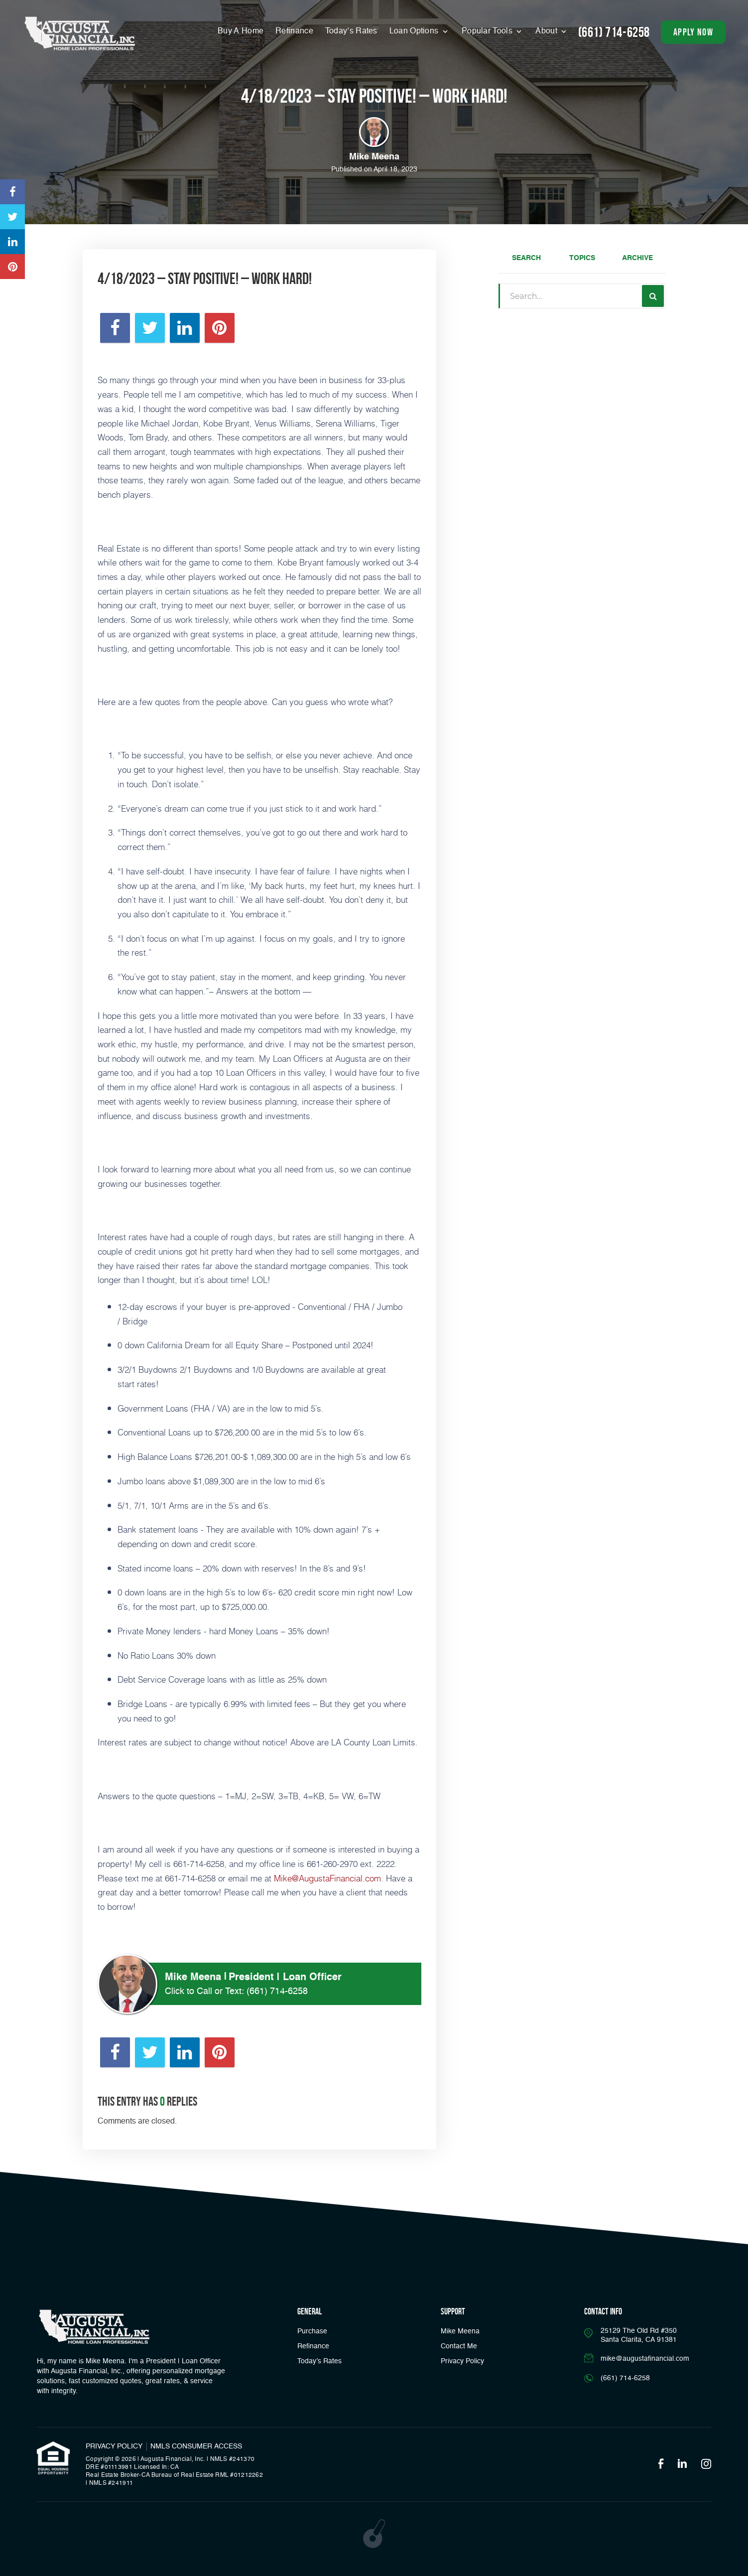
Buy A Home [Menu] (240, 31)
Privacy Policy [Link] (462, 2361)
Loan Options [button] (415, 31)
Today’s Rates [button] (351, 31)
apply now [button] (693, 31)
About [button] (547, 31)
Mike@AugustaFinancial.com (327, 1877)
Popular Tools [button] (488, 31)
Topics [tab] (582, 258)
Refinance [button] (313, 2346)
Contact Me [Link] (459, 2346)
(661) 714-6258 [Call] (614, 32)
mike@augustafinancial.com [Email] (645, 2358)
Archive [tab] (637, 258)
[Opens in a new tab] (12, 191)
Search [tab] (526, 258)
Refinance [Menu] (294, 31)
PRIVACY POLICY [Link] (114, 2446)
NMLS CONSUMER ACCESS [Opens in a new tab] (196, 2446)
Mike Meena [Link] (460, 2331)
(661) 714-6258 (277, 1991)
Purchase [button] (312, 2331)
